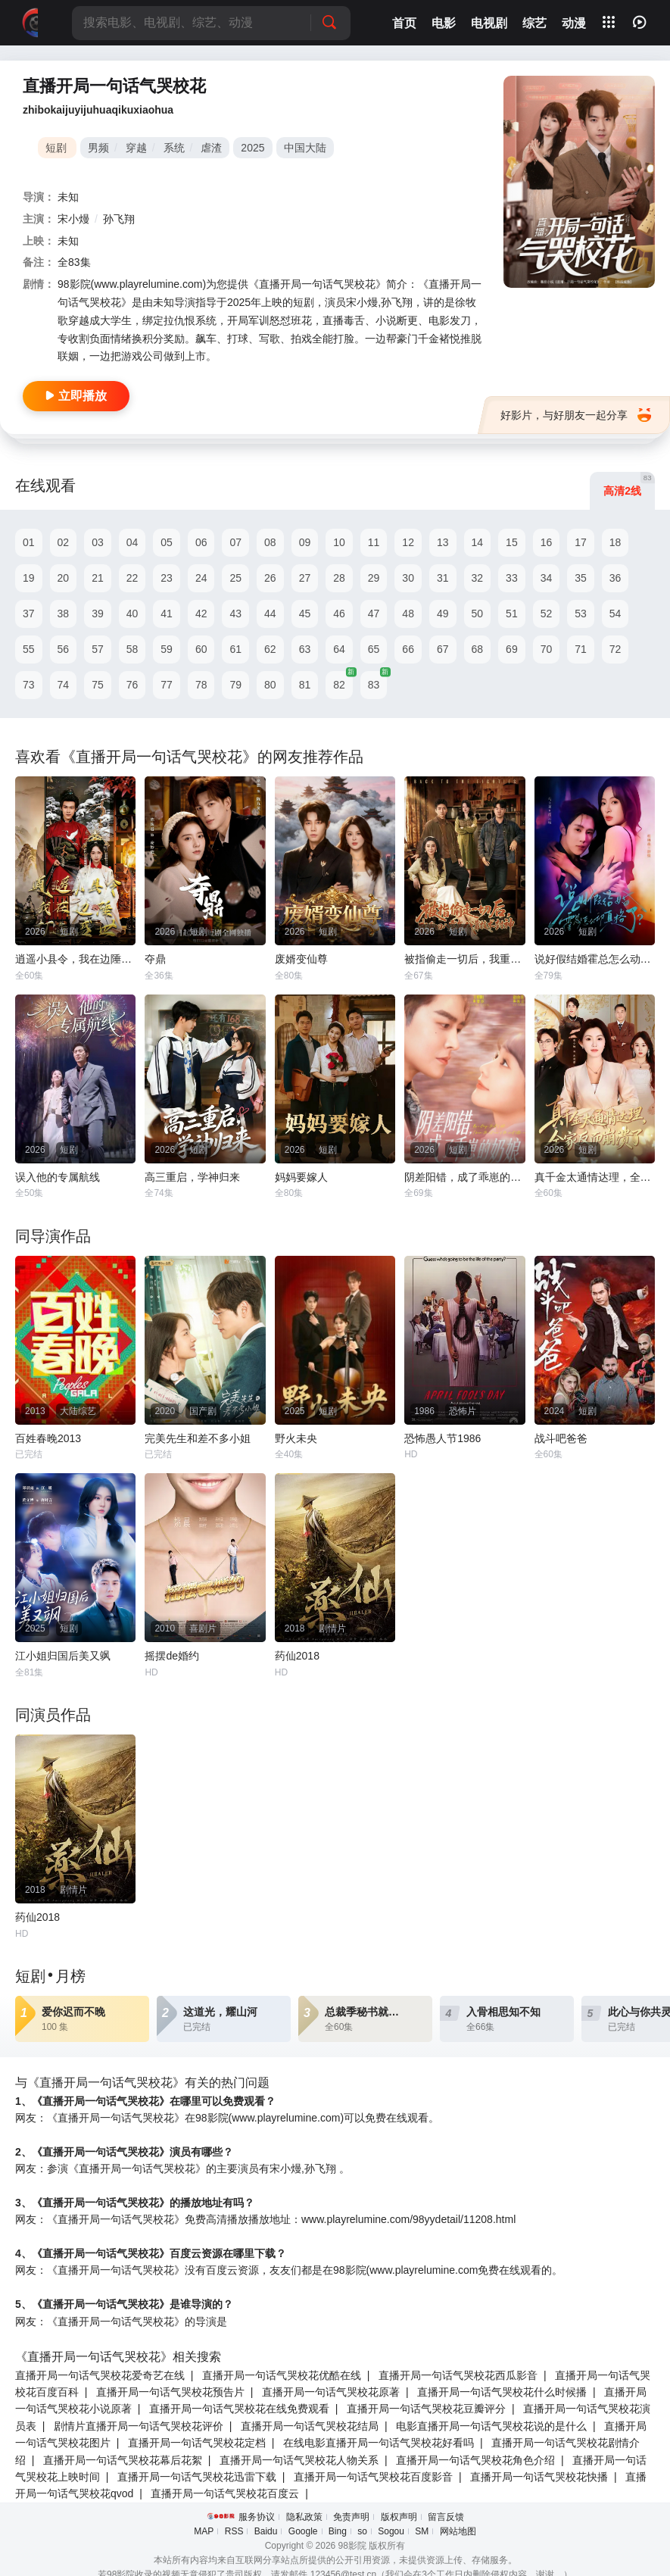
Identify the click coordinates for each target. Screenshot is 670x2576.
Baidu (266, 2531)
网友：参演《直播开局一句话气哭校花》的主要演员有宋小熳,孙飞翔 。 (182, 2168)
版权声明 (399, 2517)
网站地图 (458, 2531)
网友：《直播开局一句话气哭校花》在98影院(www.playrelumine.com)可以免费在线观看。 (227, 2118)
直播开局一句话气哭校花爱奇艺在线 (100, 2375)
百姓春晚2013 (48, 1438)
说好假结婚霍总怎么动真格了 (594, 959)
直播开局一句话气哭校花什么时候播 (502, 2392)
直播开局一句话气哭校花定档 (197, 2443)
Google (303, 2531)
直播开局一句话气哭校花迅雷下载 (196, 2477)
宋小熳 (73, 219)
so (362, 2531)
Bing (338, 2531)
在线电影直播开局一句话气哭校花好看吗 (378, 2443)
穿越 (136, 148)
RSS (234, 2531)
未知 (68, 197)
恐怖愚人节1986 (442, 1438)
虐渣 (211, 148)
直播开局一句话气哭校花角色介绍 (475, 2460)
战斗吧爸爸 (560, 1438)
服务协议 (256, 2517)
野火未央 (296, 1438)
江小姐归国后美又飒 (63, 1656)
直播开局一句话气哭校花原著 (331, 2392)
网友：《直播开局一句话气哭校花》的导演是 (121, 2321)
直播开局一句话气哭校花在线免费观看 (239, 2409)
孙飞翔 (119, 219)
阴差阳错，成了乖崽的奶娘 (464, 1177)
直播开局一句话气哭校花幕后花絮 (122, 2460)
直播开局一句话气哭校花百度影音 (373, 2477)
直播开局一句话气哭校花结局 (310, 2426)
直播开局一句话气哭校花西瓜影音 (458, 2375)
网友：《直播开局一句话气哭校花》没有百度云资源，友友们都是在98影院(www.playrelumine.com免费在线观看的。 (288, 2270)
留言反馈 (446, 2517)
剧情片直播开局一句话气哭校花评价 (138, 2426)
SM (421, 2531)
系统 (174, 148)
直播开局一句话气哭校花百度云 (225, 2493)
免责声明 (351, 2517)
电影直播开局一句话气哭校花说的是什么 (491, 2426)
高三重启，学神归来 (192, 1177)
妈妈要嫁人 (301, 1177)
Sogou (391, 2531)
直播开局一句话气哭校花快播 (539, 2477)
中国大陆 (305, 148)
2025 (252, 148)
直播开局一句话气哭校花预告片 (170, 2392)
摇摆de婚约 (172, 1656)
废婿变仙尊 (301, 959)
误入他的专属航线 (57, 1177)
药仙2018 (297, 1656)
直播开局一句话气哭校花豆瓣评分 (426, 2409)
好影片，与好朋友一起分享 (575, 415)
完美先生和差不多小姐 (198, 1438)
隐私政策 (304, 2517)
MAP (203, 2531)
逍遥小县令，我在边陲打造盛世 (75, 959)
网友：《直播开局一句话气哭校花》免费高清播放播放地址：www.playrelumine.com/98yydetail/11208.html (265, 2219)
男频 (98, 148)
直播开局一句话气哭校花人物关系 (299, 2460)
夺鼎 (155, 959)
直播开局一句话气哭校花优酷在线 (281, 2375)
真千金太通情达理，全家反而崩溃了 (594, 1177)
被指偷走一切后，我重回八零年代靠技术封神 (464, 959)
